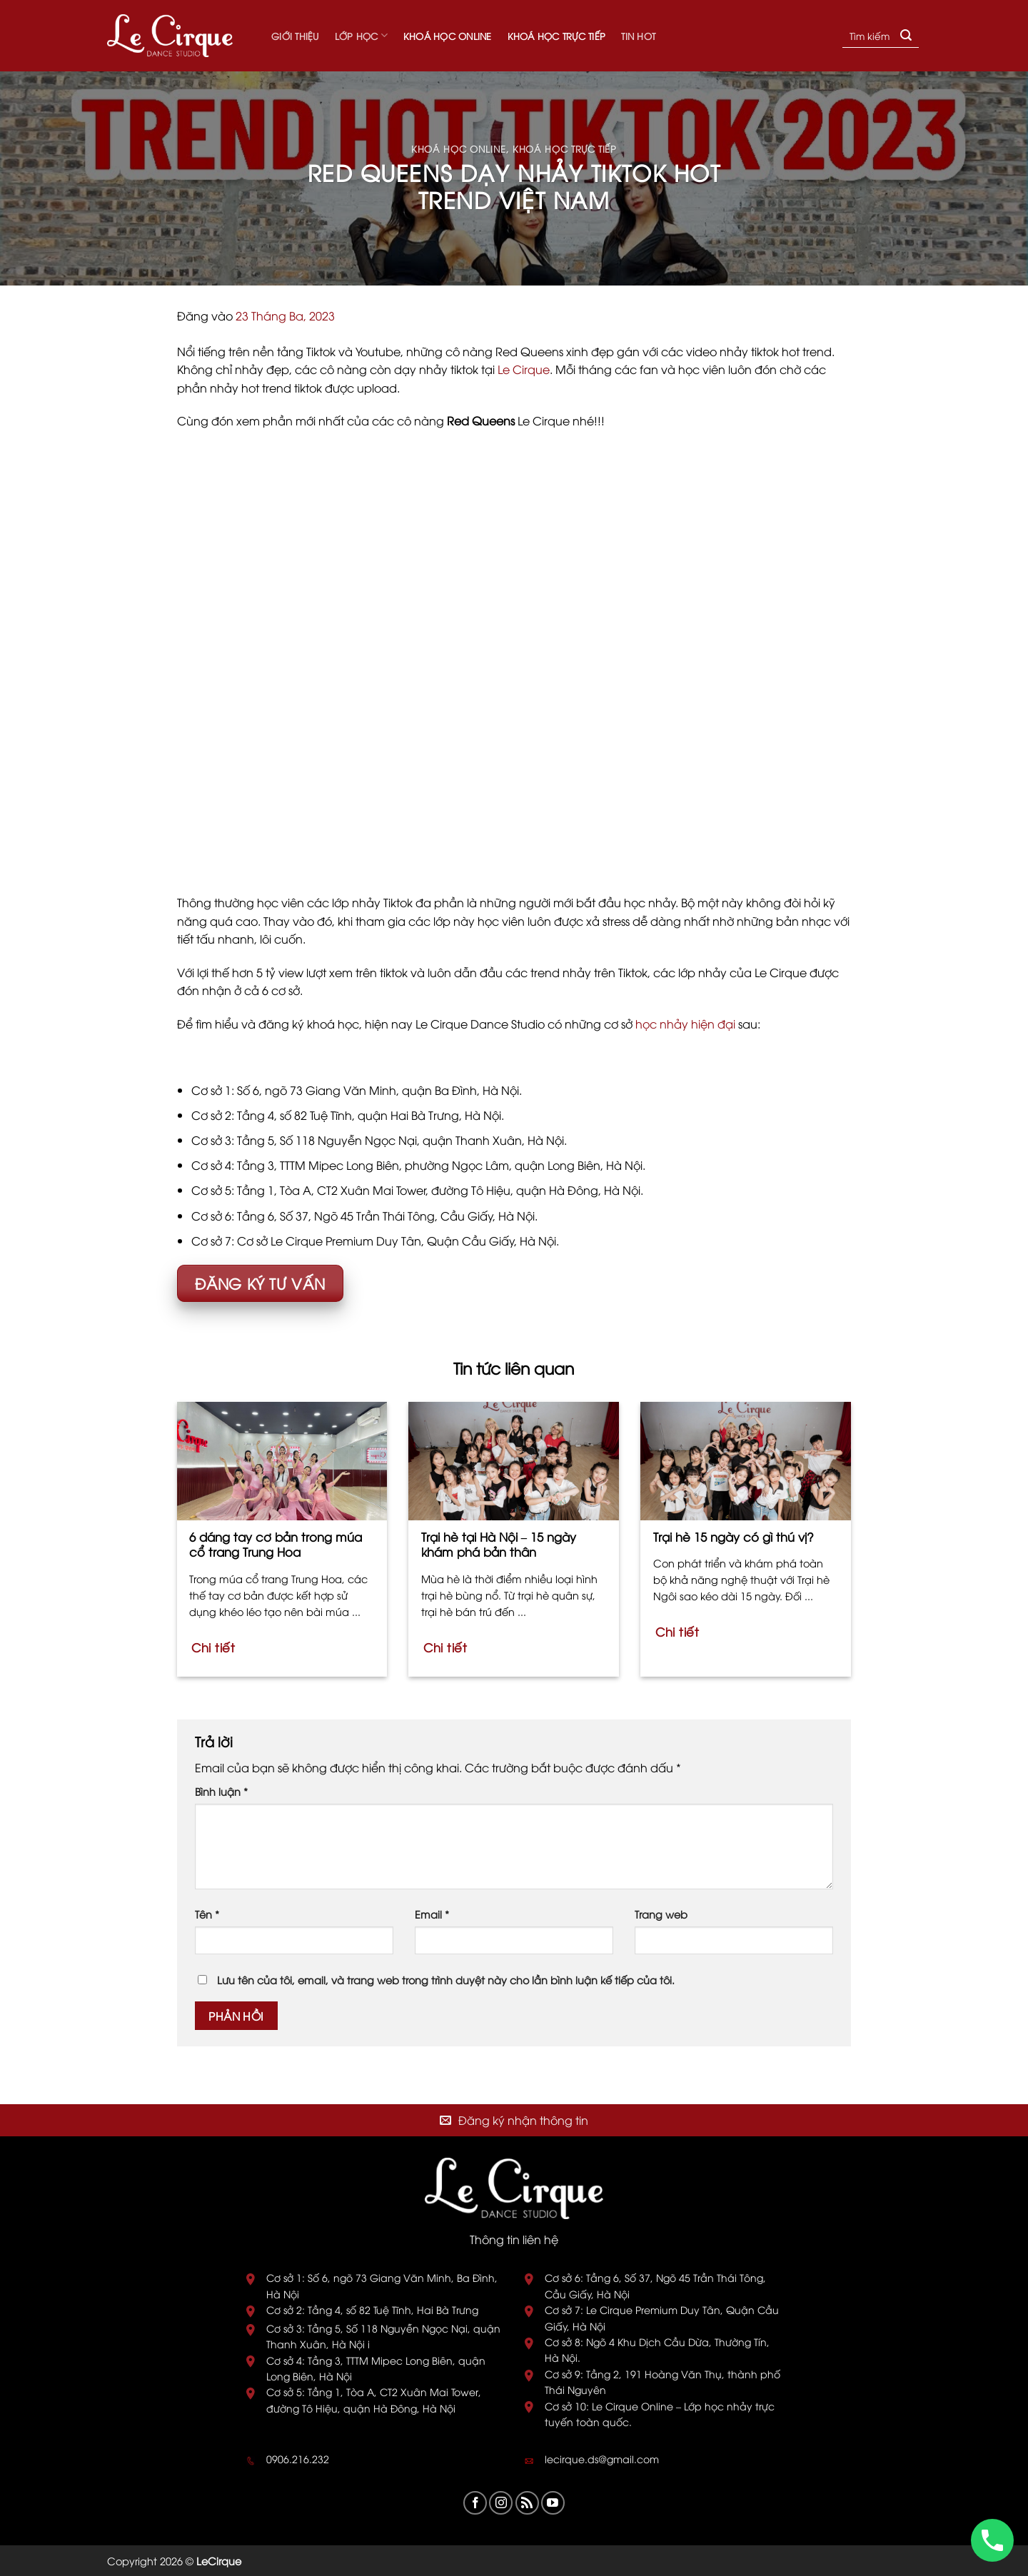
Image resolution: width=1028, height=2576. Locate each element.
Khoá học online (447, 35)
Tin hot (638, 35)
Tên (207, 1914)
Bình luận (221, 1791)
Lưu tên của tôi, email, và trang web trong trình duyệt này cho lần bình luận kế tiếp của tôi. (446, 1979)
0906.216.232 (297, 2458)
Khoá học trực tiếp (557, 35)
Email (432, 1914)
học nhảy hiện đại (685, 1023)
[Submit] (906, 36)
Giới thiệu (295, 35)
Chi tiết (213, 1647)
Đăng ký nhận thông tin (523, 2120)
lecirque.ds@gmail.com (602, 2458)
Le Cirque (524, 369)
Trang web (661, 1914)
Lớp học (361, 35)
